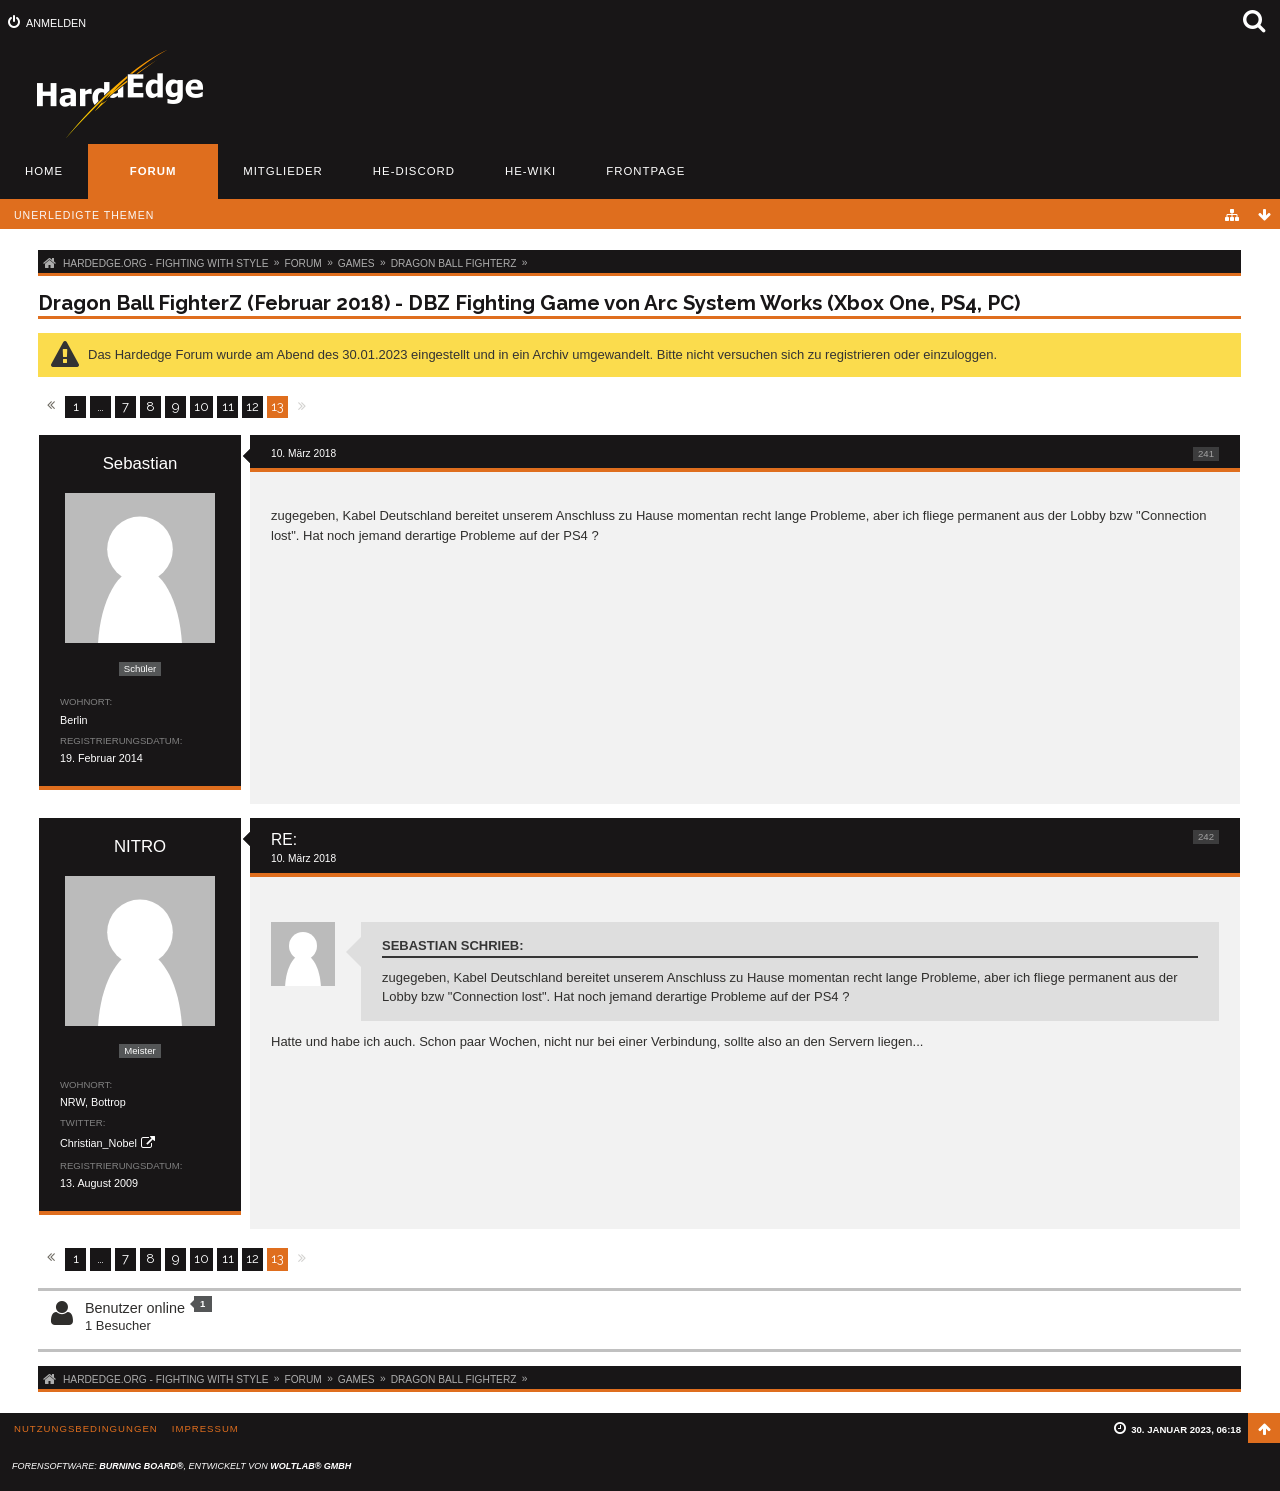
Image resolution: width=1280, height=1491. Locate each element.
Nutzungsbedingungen (86, 1428)
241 (1206, 453)
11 (228, 406)
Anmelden (56, 23)
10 (201, 406)
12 (252, 406)
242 (1206, 836)
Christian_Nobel (98, 1143)
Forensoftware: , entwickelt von (181, 1466)
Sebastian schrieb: (453, 945)
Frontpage (645, 171)
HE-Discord (414, 171)
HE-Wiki (530, 171)
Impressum (205, 1428)
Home (44, 171)
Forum (153, 171)
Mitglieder (283, 171)
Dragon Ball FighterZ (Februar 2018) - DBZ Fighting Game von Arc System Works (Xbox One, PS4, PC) (529, 303)
